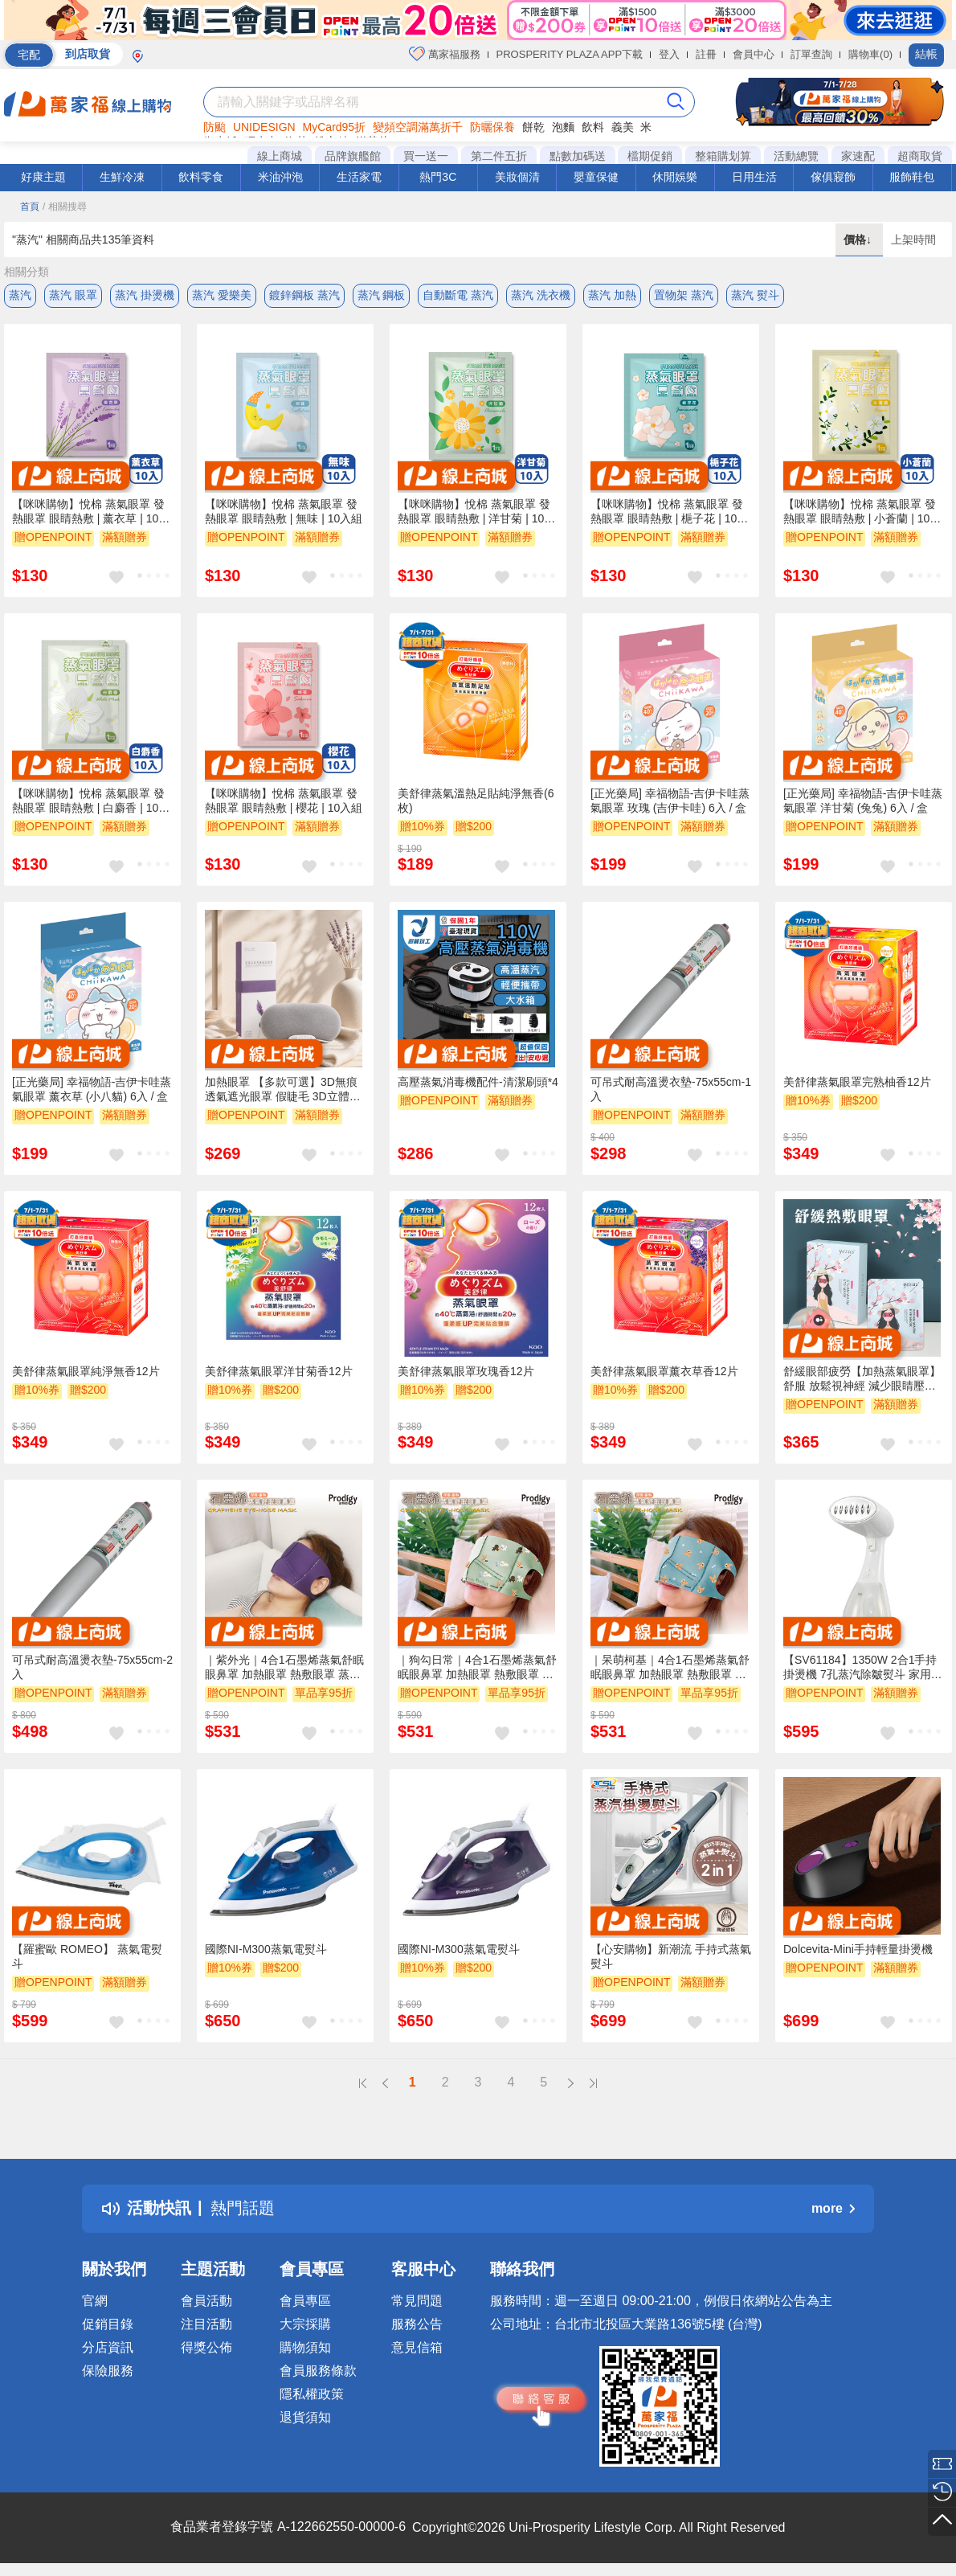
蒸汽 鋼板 (381, 295)
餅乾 (533, 127)
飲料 (593, 127)
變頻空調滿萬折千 (418, 127)
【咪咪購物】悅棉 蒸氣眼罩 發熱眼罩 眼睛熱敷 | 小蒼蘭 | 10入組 (862, 512)
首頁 (29, 206)
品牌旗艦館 (353, 155)
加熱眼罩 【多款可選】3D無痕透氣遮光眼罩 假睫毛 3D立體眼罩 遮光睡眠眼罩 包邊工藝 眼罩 (283, 1089)
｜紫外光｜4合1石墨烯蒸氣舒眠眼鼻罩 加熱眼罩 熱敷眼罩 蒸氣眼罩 (284, 1667)
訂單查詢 (811, 54)
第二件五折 (499, 155)
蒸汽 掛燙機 (144, 295)
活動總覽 (796, 155)
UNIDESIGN (264, 127)
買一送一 (425, 155)
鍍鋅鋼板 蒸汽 (304, 295)
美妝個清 (517, 176)
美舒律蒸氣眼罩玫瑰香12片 (466, 1371)
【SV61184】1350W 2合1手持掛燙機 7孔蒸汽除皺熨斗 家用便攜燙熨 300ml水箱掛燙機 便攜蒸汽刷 (863, 1667)
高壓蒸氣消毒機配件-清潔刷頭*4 (478, 1081)
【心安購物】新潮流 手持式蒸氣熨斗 (670, 1956)
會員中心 (753, 54)
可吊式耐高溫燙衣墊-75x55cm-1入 (670, 1089)
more (833, 2208)
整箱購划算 (723, 155)
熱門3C (437, 176)
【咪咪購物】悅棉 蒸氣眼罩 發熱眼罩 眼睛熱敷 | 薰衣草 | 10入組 (91, 512)
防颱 (214, 127)
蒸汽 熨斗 (755, 295)
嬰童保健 (596, 176)
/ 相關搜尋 (65, 206)
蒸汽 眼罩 (73, 295)
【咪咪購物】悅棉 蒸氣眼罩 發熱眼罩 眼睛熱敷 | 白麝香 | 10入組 (91, 801)
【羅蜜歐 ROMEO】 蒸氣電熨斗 (87, 1956)
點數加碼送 (577, 155)
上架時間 (913, 239)
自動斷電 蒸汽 (458, 295)
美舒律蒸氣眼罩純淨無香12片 (86, 1371)
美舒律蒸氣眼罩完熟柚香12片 (857, 1081)
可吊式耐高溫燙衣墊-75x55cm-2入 (92, 1667)
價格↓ (859, 239)
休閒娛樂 (674, 176)
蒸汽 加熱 (612, 295)
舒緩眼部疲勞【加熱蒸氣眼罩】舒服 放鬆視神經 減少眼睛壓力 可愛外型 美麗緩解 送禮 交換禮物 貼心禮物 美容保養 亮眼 (862, 1379)
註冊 (706, 54)
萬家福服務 (444, 54)
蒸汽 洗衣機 (540, 295)
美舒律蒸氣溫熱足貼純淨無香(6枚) (476, 800)
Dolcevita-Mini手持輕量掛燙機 (858, 1949)
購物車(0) (870, 54)
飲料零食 (200, 176)
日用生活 (754, 176)
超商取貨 (919, 155)
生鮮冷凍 (122, 176)
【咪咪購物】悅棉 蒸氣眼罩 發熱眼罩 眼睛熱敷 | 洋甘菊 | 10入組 (476, 512)
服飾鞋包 (911, 176)
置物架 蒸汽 (683, 295)
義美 (622, 127)
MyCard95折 (334, 127)
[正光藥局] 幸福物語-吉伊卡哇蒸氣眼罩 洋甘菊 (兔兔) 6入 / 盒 (862, 800)
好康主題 (43, 176)
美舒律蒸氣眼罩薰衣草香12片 (664, 1371)
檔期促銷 (649, 155)
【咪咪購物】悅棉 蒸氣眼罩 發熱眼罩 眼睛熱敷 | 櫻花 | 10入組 (283, 800)
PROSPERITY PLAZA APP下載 (569, 54)
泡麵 (563, 127)
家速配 (858, 155)
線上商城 (279, 155)
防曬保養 (492, 127)
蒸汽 (20, 295)
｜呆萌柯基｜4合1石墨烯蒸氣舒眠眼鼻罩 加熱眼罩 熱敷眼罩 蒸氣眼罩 (670, 1667)
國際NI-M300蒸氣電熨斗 (266, 1949)
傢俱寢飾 (833, 176)
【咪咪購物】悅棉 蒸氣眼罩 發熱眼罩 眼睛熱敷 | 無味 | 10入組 (283, 511)
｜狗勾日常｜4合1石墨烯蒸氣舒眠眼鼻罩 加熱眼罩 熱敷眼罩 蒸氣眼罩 (477, 1667)
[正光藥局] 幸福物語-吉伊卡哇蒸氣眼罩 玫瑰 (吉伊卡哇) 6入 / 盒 (670, 800)
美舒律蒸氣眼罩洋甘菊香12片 (279, 1371)
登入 (669, 54)
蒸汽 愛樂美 (221, 295)
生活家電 (359, 176)
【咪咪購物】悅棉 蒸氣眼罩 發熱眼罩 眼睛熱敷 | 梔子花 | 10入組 (669, 512)
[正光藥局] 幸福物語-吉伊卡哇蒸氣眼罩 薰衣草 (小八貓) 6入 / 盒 (91, 1089)
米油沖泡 (280, 176)
